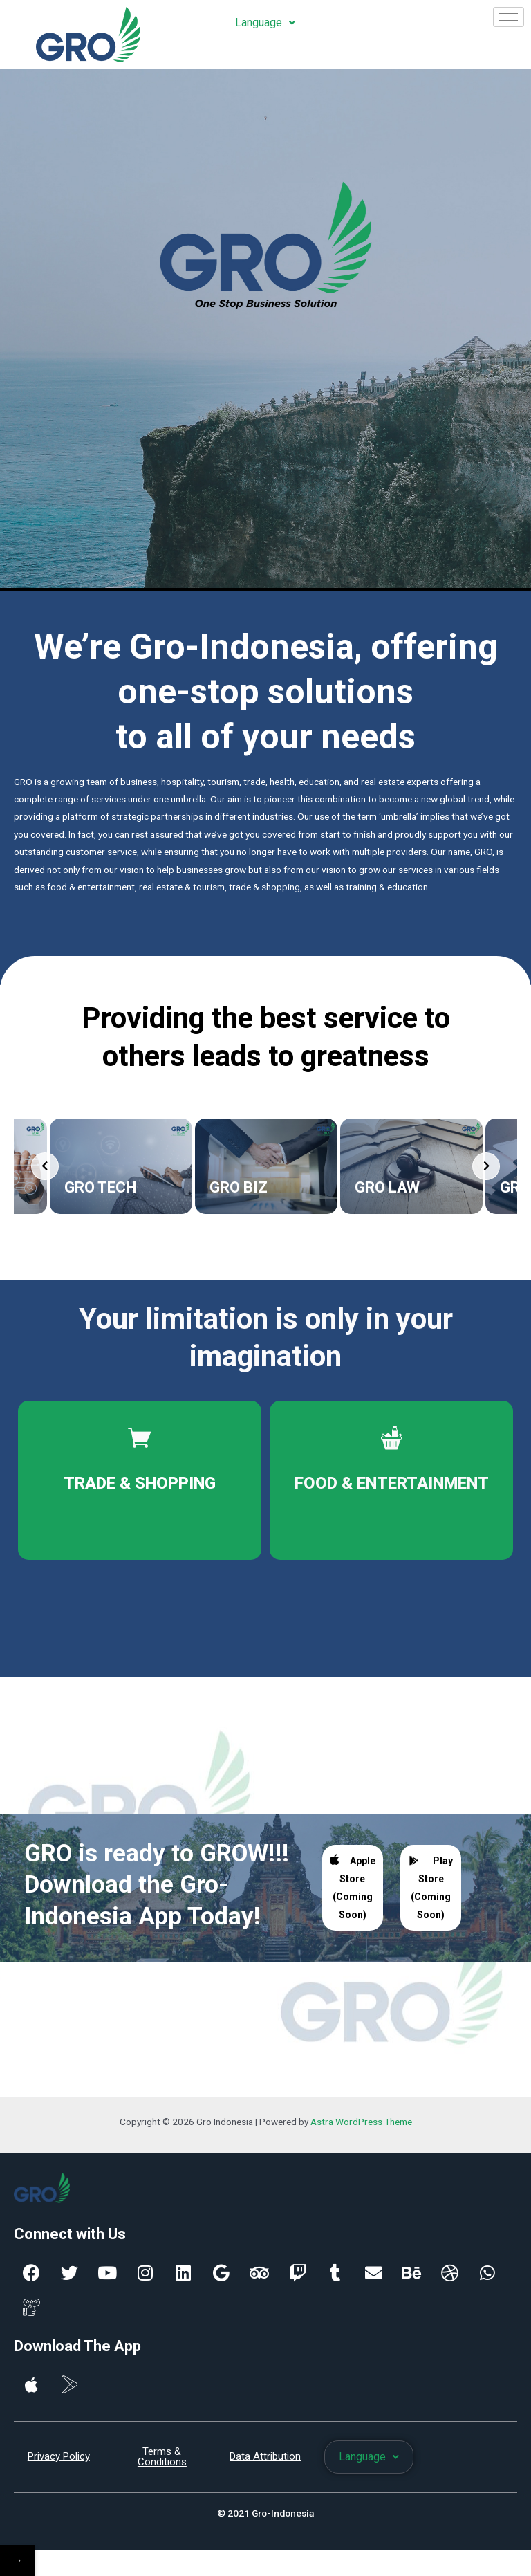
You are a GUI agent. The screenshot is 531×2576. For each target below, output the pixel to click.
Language (265, 22)
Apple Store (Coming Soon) (353, 1892)
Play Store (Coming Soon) (429, 1893)
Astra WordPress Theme (361, 2127)
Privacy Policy (59, 2463)
